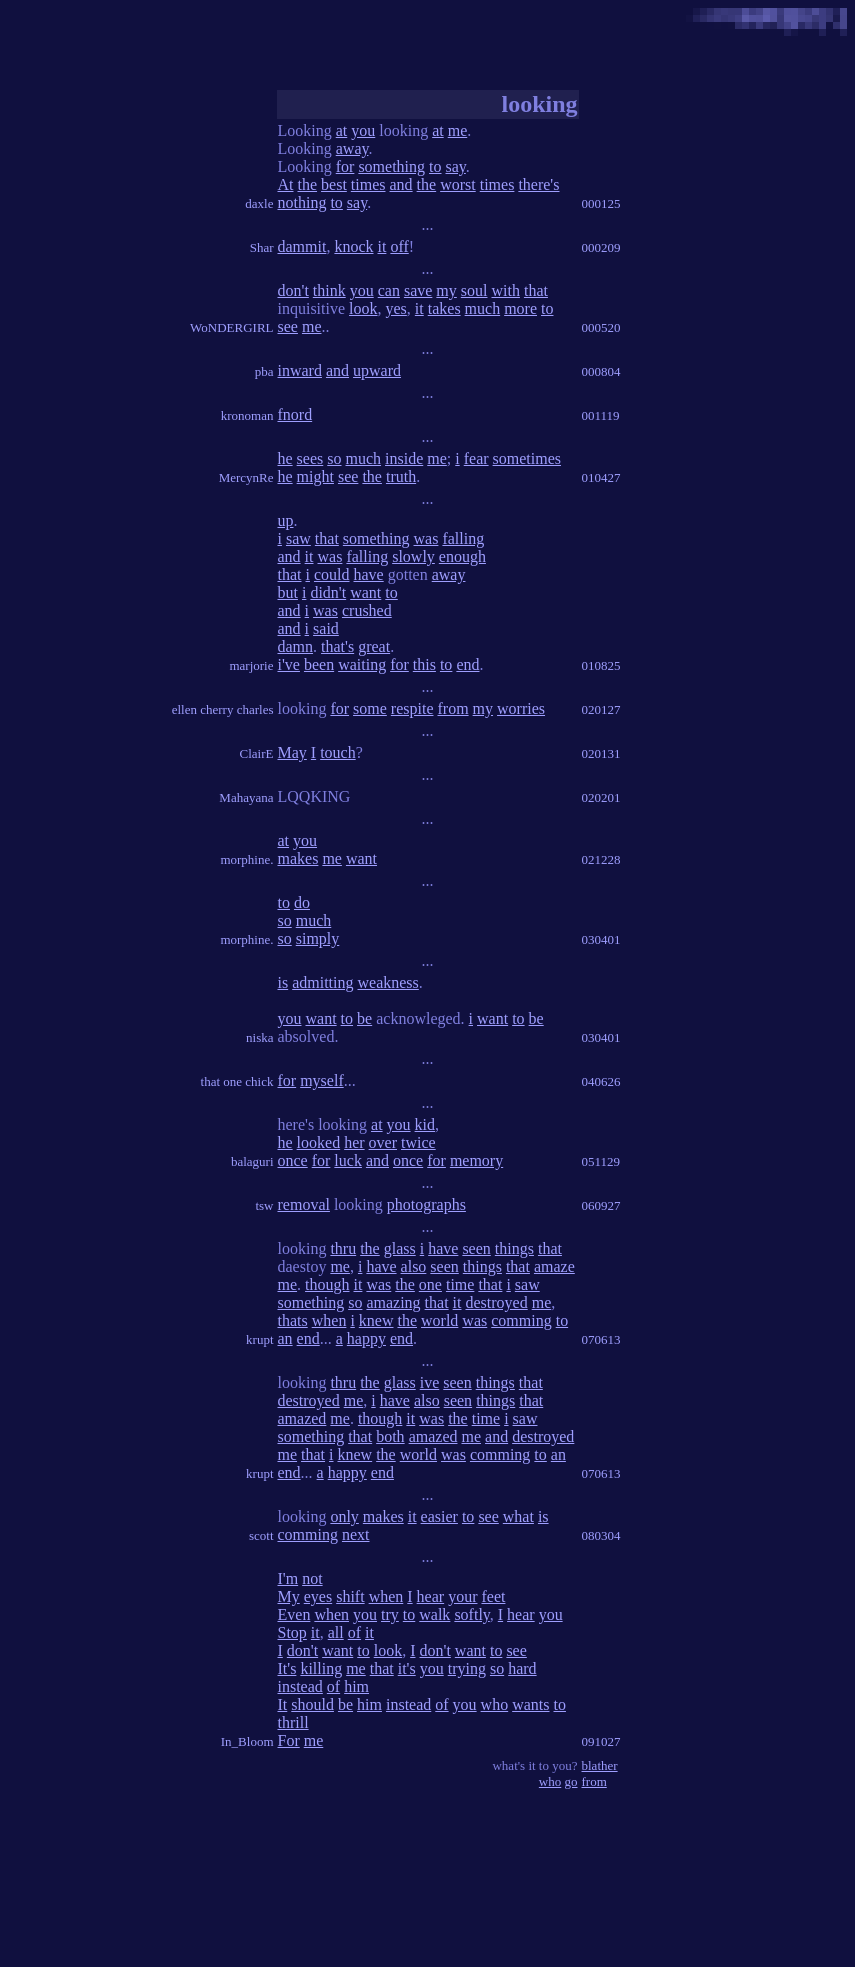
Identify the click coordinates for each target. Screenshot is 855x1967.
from (452, 708)
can (389, 290)
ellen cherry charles (223, 709)
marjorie (251, 665)
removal (304, 1204)
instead (300, 1686)
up (286, 520)
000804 (601, 371)
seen (476, 1248)
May (292, 752)
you (363, 130)
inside (404, 458)
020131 (601, 753)
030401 (601, 939)
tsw (264, 1205)
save (418, 290)
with (505, 290)
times (368, 184)
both (390, 1436)
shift (350, 1596)
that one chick (237, 1081)
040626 (601, 1081)
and (401, 184)
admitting (322, 982)
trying (467, 1668)
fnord (295, 414)
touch (338, 752)
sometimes (527, 458)
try (390, 1614)
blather (600, 1765)
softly (471, 1614)
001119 (601, 415)
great (374, 646)
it (382, 246)
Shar (262, 247)
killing (321, 1668)
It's (287, 1668)
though (327, 1284)
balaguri (252, 1161)
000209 (601, 247)
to (435, 166)
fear (476, 458)
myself (322, 1080)
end (467, 664)
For (289, 1740)
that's (337, 646)
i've (289, 664)
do (302, 902)
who (495, 1704)
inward (300, 370)
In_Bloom (247, 1741)
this (424, 664)
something (391, 166)
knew (376, 1320)
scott (261, 1535)
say (456, 166)
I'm (288, 1578)
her (354, 1142)
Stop (292, 1632)
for (345, 166)
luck (348, 1160)
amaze (554, 1266)
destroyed (497, 1302)
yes (396, 308)
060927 (601, 1205)
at (342, 130)
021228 (601, 859)
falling (463, 538)
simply (318, 938)
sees (310, 458)
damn (296, 646)
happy (366, 1338)
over (383, 1142)
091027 (601, 1741)
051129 (601, 1161)
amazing (393, 1302)
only (344, 1516)
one (430, 1284)
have (369, 574)
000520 (601, 327)
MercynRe (246, 477)
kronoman (247, 415)
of (354, 1632)
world (439, 1320)
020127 (601, 709)
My (289, 1596)
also (414, 1266)
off (399, 246)
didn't (328, 592)
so (334, 458)
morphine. (246, 859)
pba (264, 371)
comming (521, 1320)
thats (293, 1320)
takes (444, 308)
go (571, 1781)
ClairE (257, 753)
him (356, 1686)
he (285, 458)
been (319, 664)
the (308, 184)
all (336, 1632)
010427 (601, 477)
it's (407, 1668)
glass (400, 1248)
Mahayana (246, 797)
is (283, 982)
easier (439, 1516)
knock (353, 246)
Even (294, 1614)
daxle (259, 203)
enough (462, 556)
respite (412, 708)
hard (522, 1668)
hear (431, 1596)
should (312, 1704)
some (370, 708)
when (329, 1320)
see (288, 326)
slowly (413, 556)
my (446, 290)
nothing (302, 202)
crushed (367, 610)
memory (476, 1160)
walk (434, 1614)
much (483, 308)
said (326, 628)
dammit (302, 246)
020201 (601, 797)
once (293, 1160)
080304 (601, 1535)
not (312, 1578)
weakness (388, 982)
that (536, 290)
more (520, 308)
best (334, 184)
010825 (601, 665)
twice (418, 1142)
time (460, 1284)
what (518, 1516)
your (462, 1596)
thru (343, 1248)
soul (474, 290)
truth (401, 476)
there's (538, 184)
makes (298, 858)
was (426, 538)
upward (377, 370)
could (332, 574)
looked (319, 1142)
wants (530, 1704)
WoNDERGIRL (231, 327)
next (356, 1534)
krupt (259, 1339)
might (315, 476)
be (364, 1018)
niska (259, 1037)
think (329, 290)
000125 (601, 203)
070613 (601, 1339)
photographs (426, 1204)
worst (458, 184)
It (283, 1704)
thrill (293, 1722)
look (363, 308)
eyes (318, 1596)
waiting (362, 664)
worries (521, 708)
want (365, 592)
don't (293, 290)
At (286, 184)
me (458, 130)
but (288, 592)
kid (425, 1124)
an (285, 1338)
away (352, 148)
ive (430, 1382)
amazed (302, 1418)
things (514, 1248)
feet (493, 1596)
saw (298, 538)
